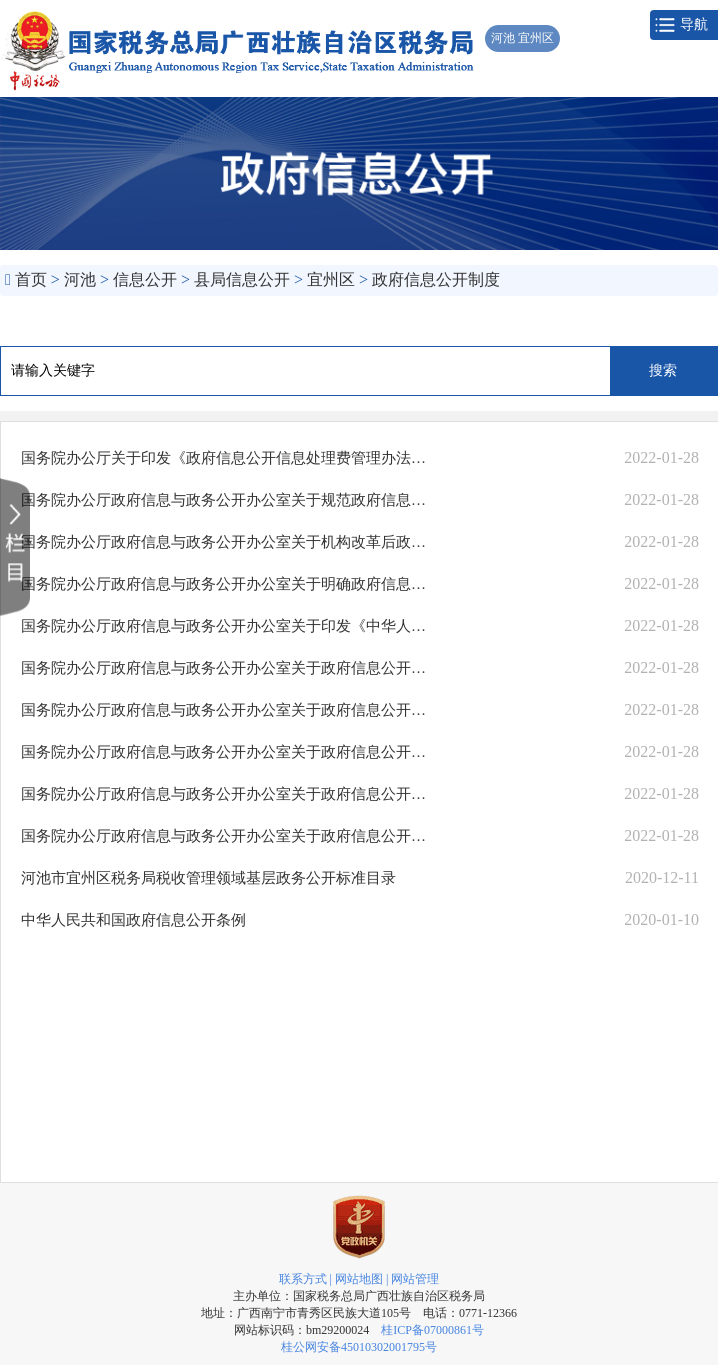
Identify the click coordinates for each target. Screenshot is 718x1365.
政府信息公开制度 (436, 279)
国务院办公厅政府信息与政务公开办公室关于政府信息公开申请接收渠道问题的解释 (224, 836)
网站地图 (359, 1279)
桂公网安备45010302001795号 (359, 1347)
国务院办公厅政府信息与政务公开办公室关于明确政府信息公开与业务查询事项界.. (224, 584)
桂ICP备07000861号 (432, 1330)
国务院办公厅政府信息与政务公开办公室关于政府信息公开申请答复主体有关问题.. (224, 794)
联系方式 (303, 1279)
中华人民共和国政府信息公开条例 (133, 920)
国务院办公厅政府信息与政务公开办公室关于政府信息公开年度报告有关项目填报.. (224, 710)
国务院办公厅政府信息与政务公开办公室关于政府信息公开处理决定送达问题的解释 (224, 668)
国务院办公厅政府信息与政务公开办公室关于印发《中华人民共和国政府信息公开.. (224, 626)
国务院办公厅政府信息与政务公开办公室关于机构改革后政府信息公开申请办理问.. (224, 542)
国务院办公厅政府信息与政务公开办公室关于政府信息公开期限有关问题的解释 (224, 752)
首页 (31, 279)
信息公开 (145, 279)
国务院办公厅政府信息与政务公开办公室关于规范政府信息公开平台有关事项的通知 (224, 500)
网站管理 (415, 1279)
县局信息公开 (242, 279)
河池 (80, 279)
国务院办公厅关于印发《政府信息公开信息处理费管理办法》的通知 (224, 458)
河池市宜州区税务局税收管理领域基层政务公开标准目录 (208, 878)
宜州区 (331, 279)
